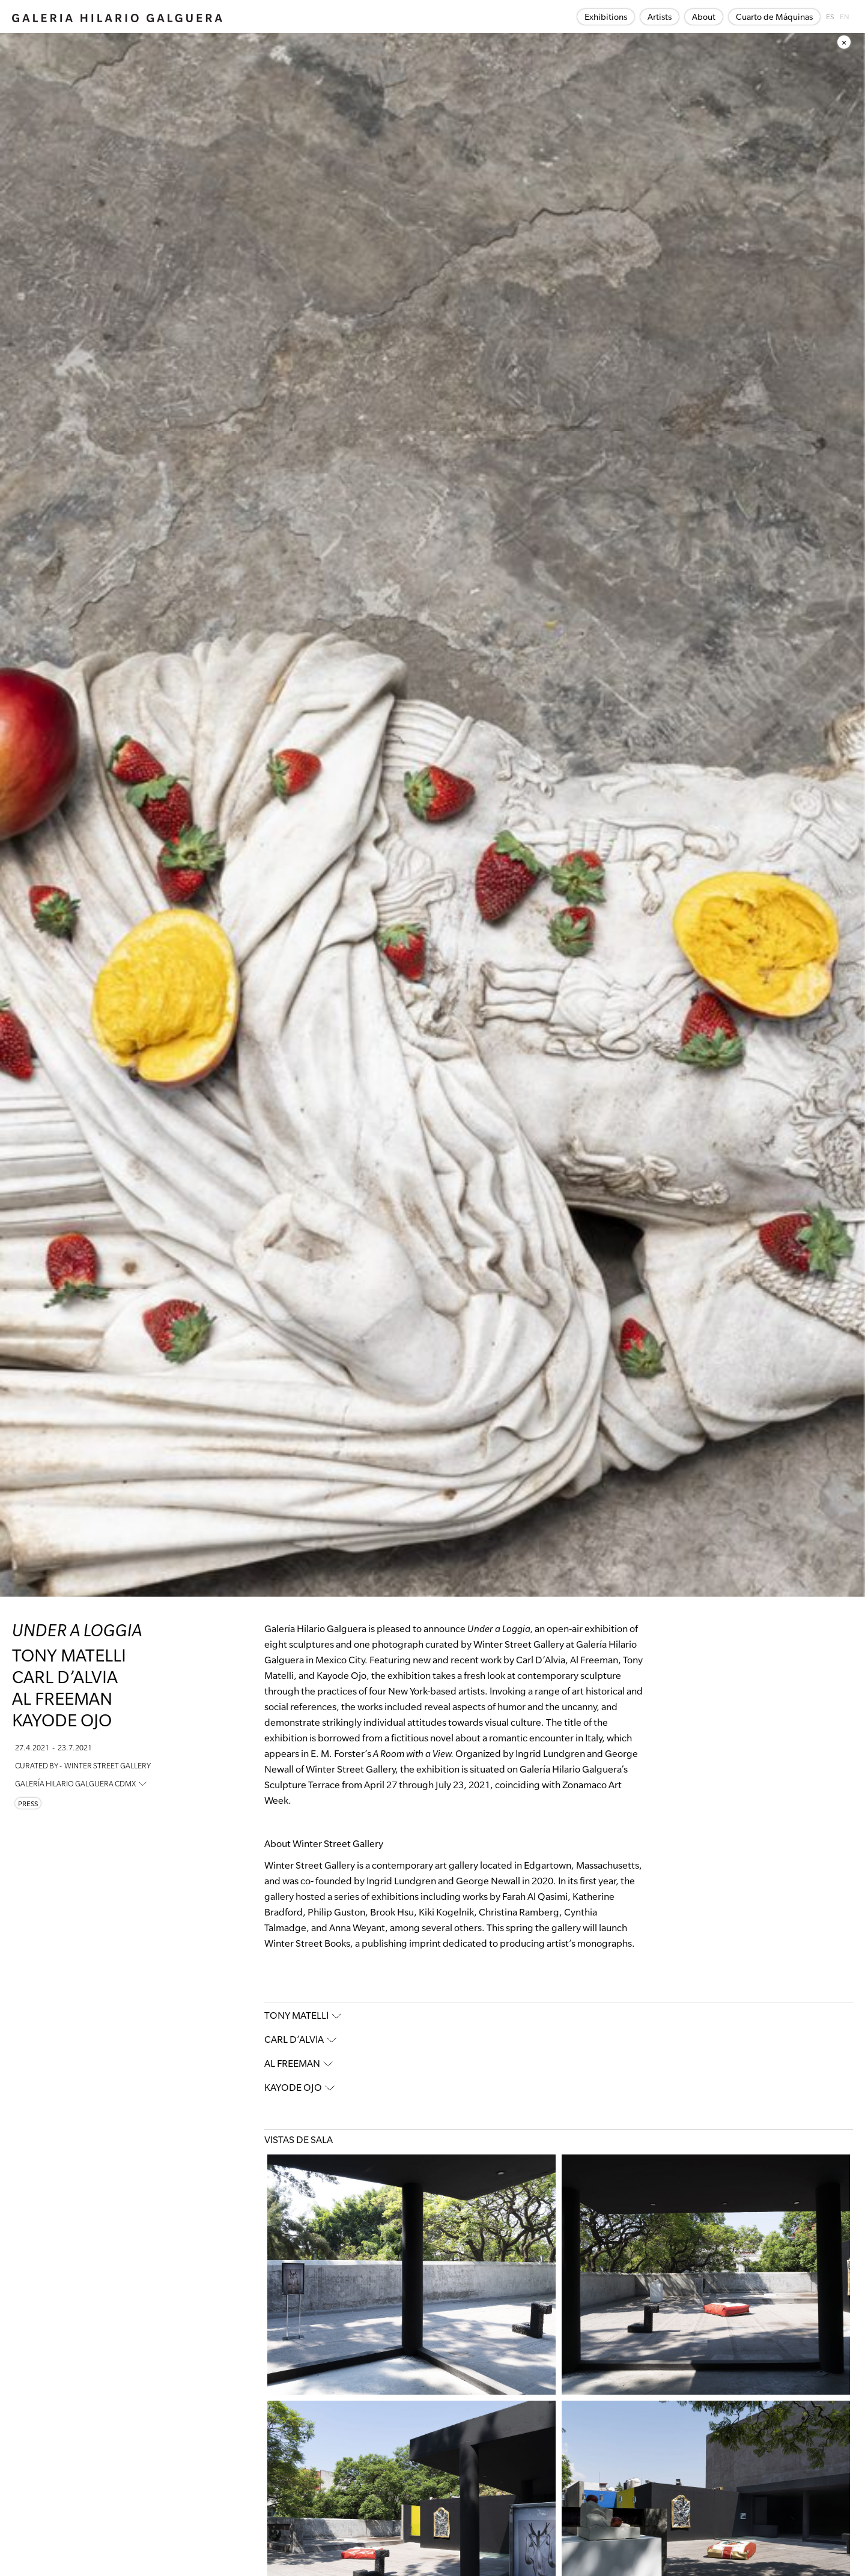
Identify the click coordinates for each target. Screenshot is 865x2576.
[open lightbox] (411, 2274)
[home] (117, 16)
